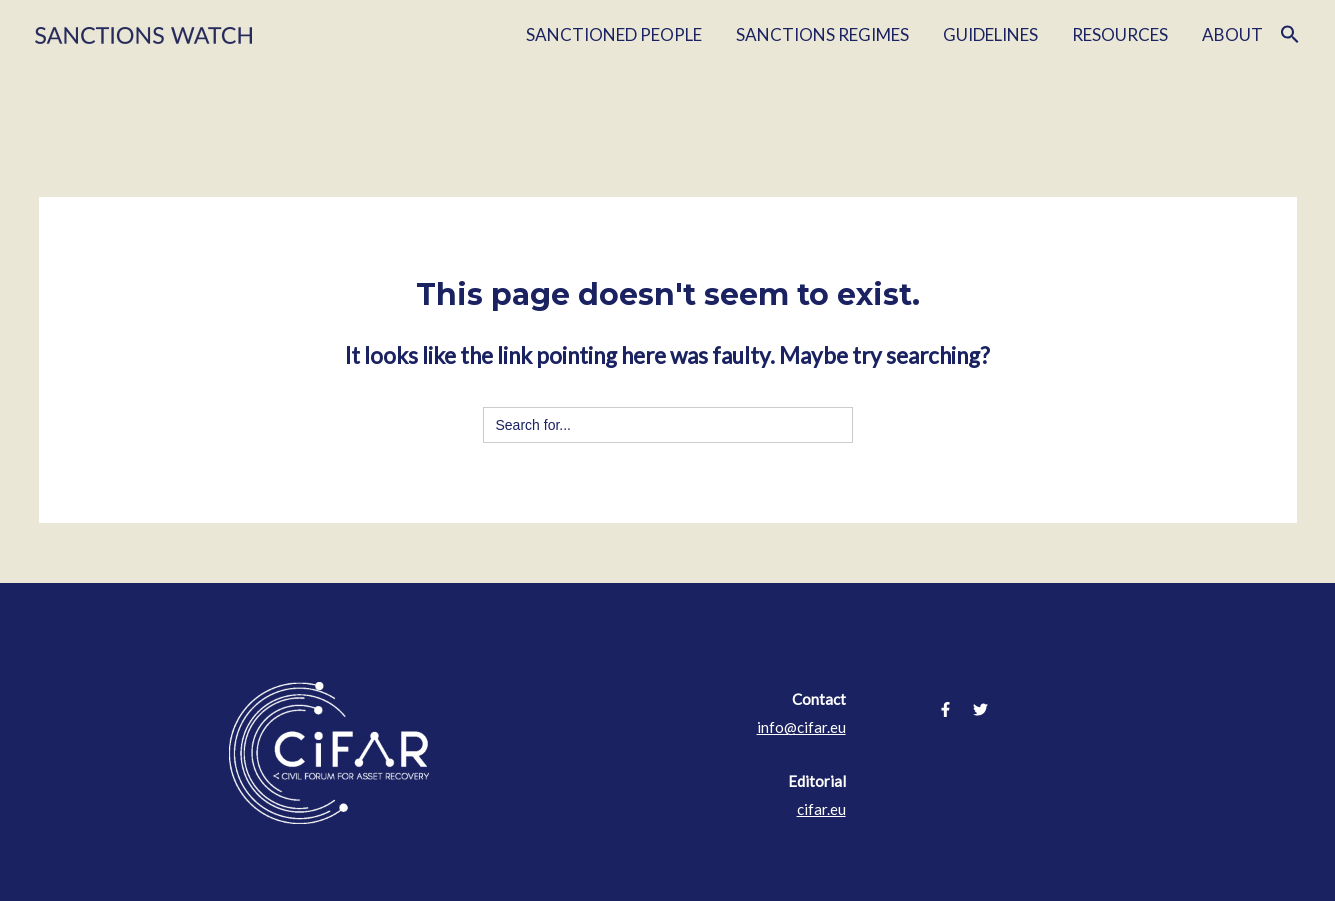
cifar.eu (821, 809)
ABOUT (1232, 34)
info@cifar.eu (801, 727)
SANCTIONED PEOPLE (614, 34)
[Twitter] (980, 709)
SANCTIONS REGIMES (822, 34)
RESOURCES (1120, 34)
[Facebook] (945, 709)
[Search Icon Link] (1290, 35)
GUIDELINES (990, 34)
